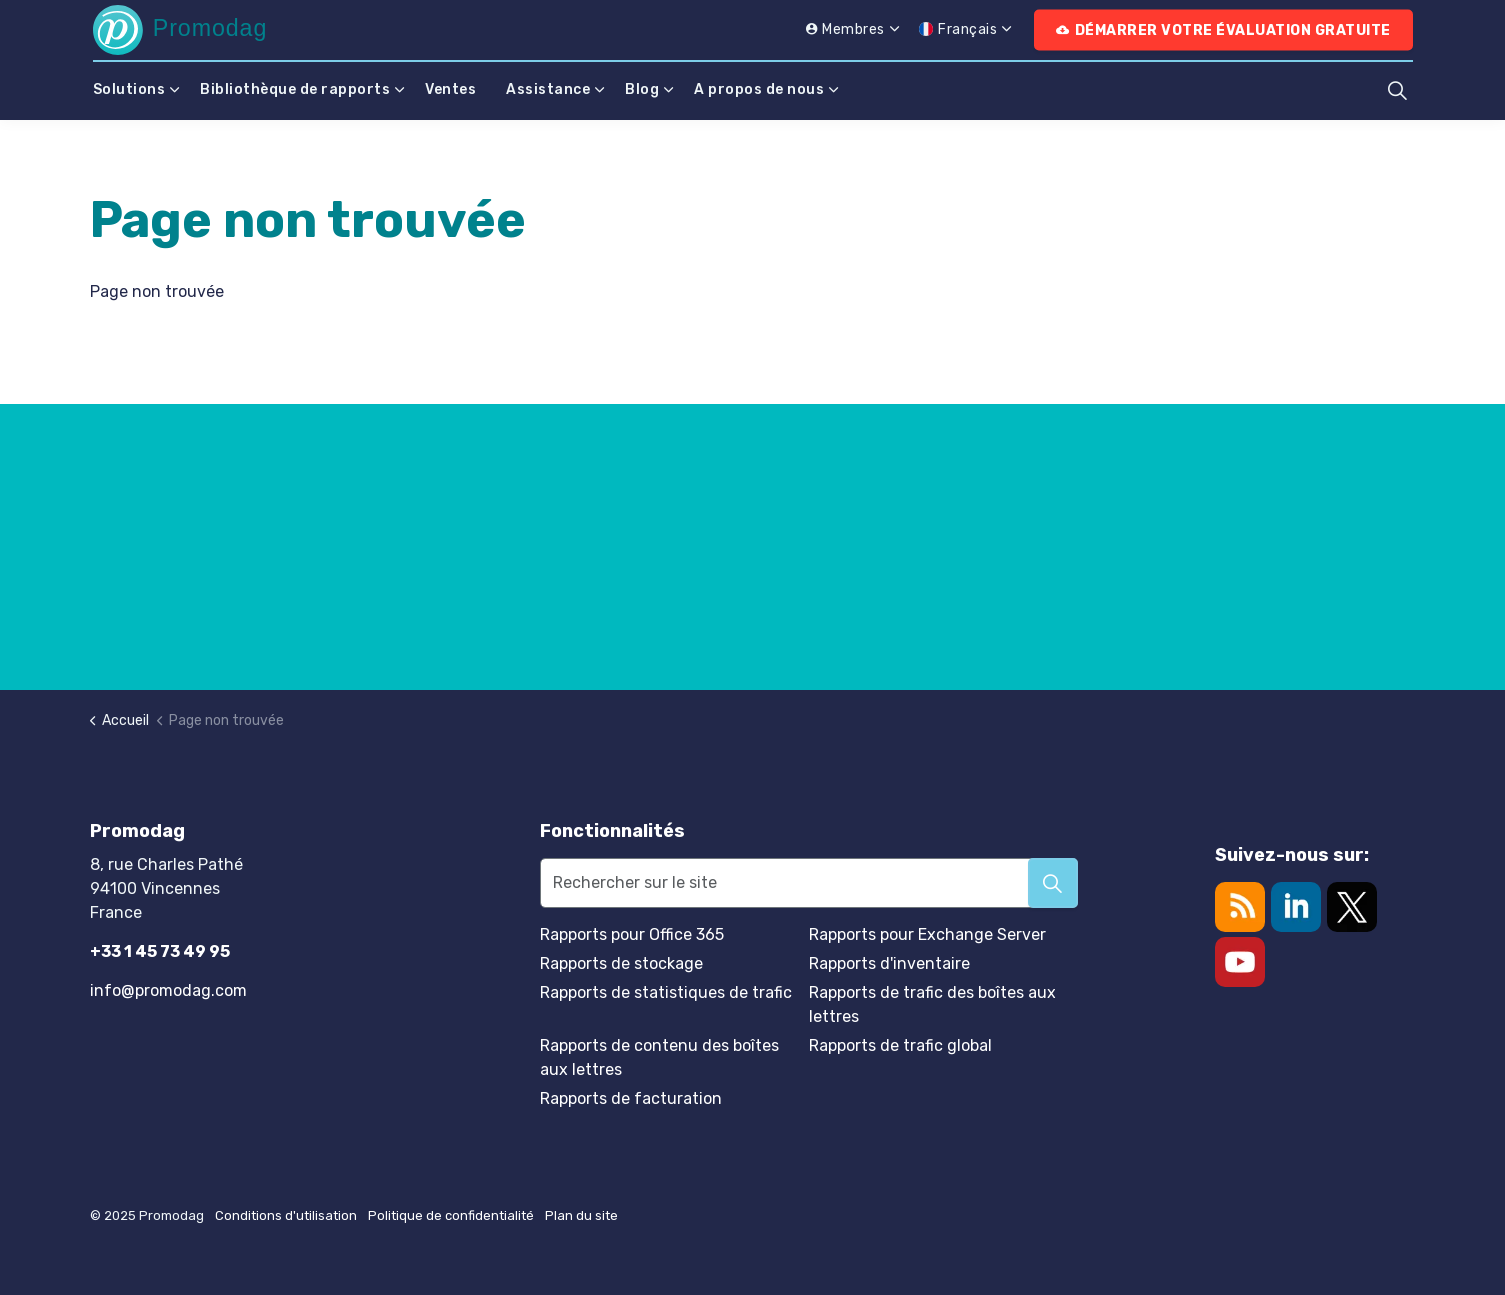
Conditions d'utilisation (286, 1215)
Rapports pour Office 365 (632, 934)
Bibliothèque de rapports (295, 89)
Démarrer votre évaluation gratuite (1223, 30)
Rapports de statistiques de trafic (666, 992)
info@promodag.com (168, 990)
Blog (642, 89)
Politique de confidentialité (451, 1215)
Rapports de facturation (631, 1098)
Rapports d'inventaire (889, 963)
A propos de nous (759, 89)
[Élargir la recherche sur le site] (1398, 90)
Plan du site (581, 1215)
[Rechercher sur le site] (809, 883)
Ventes (450, 89)
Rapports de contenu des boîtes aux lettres (659, 1057)
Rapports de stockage (621, 963)
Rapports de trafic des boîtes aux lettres (932, 1004)
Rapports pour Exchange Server (927, 934)
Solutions (129, 89)
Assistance (548, 89)
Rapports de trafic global (900, 1045)
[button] (1053, 883)
